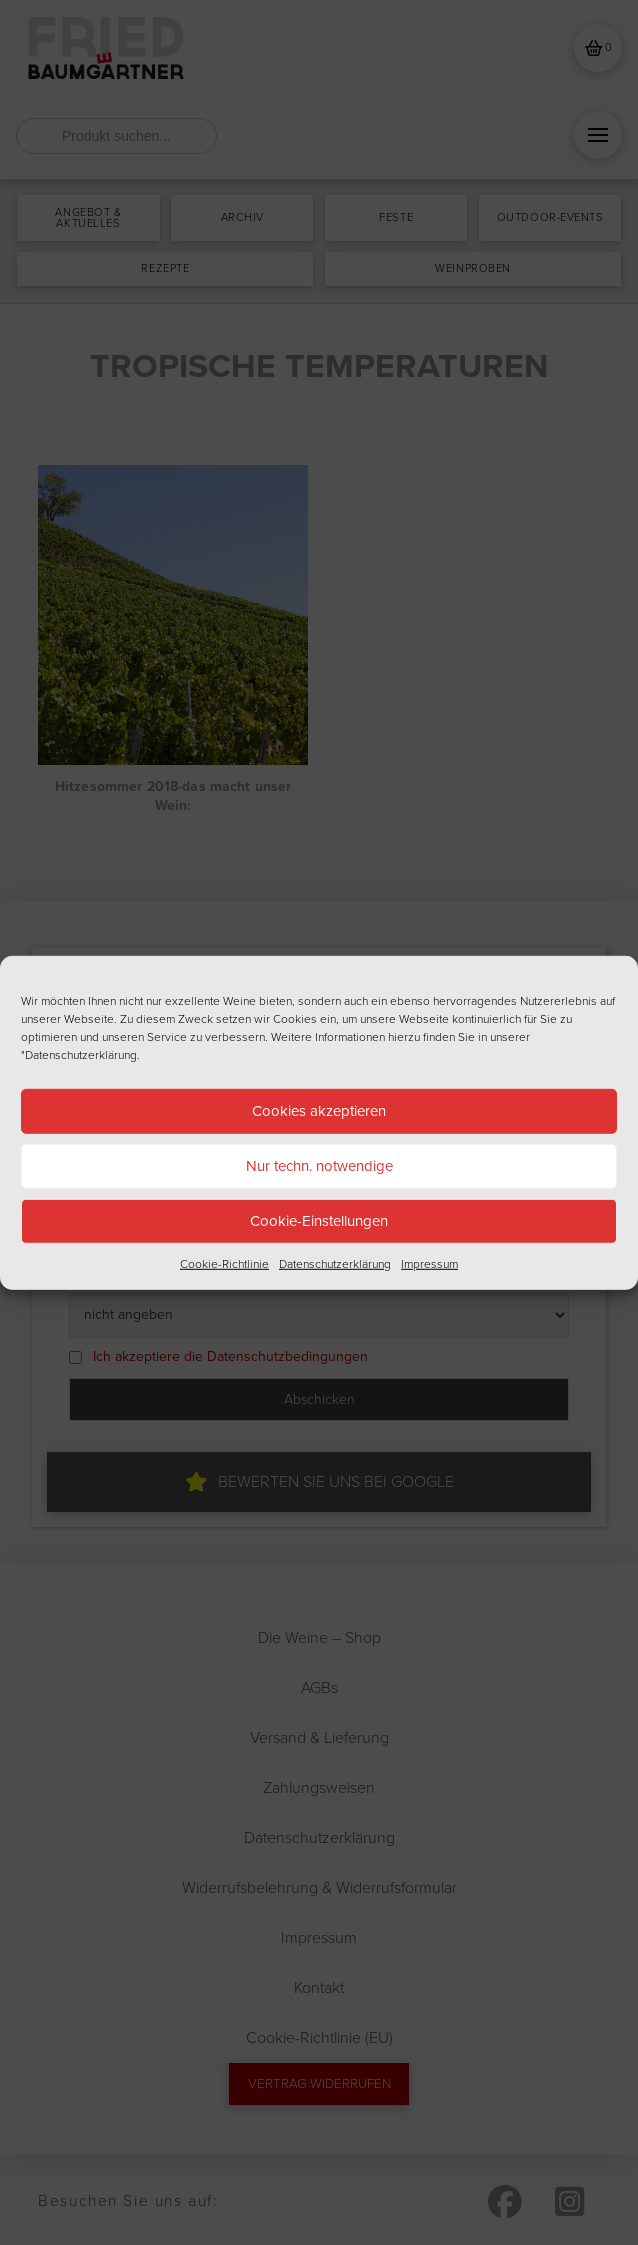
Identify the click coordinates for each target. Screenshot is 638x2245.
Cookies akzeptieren (319, 1111)
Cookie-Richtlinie (224, 1263)
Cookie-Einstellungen (319, 1221)
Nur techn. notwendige (319, 1166)
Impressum (429, 1263)
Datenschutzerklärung (335, 1263)
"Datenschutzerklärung (79, 1054)
